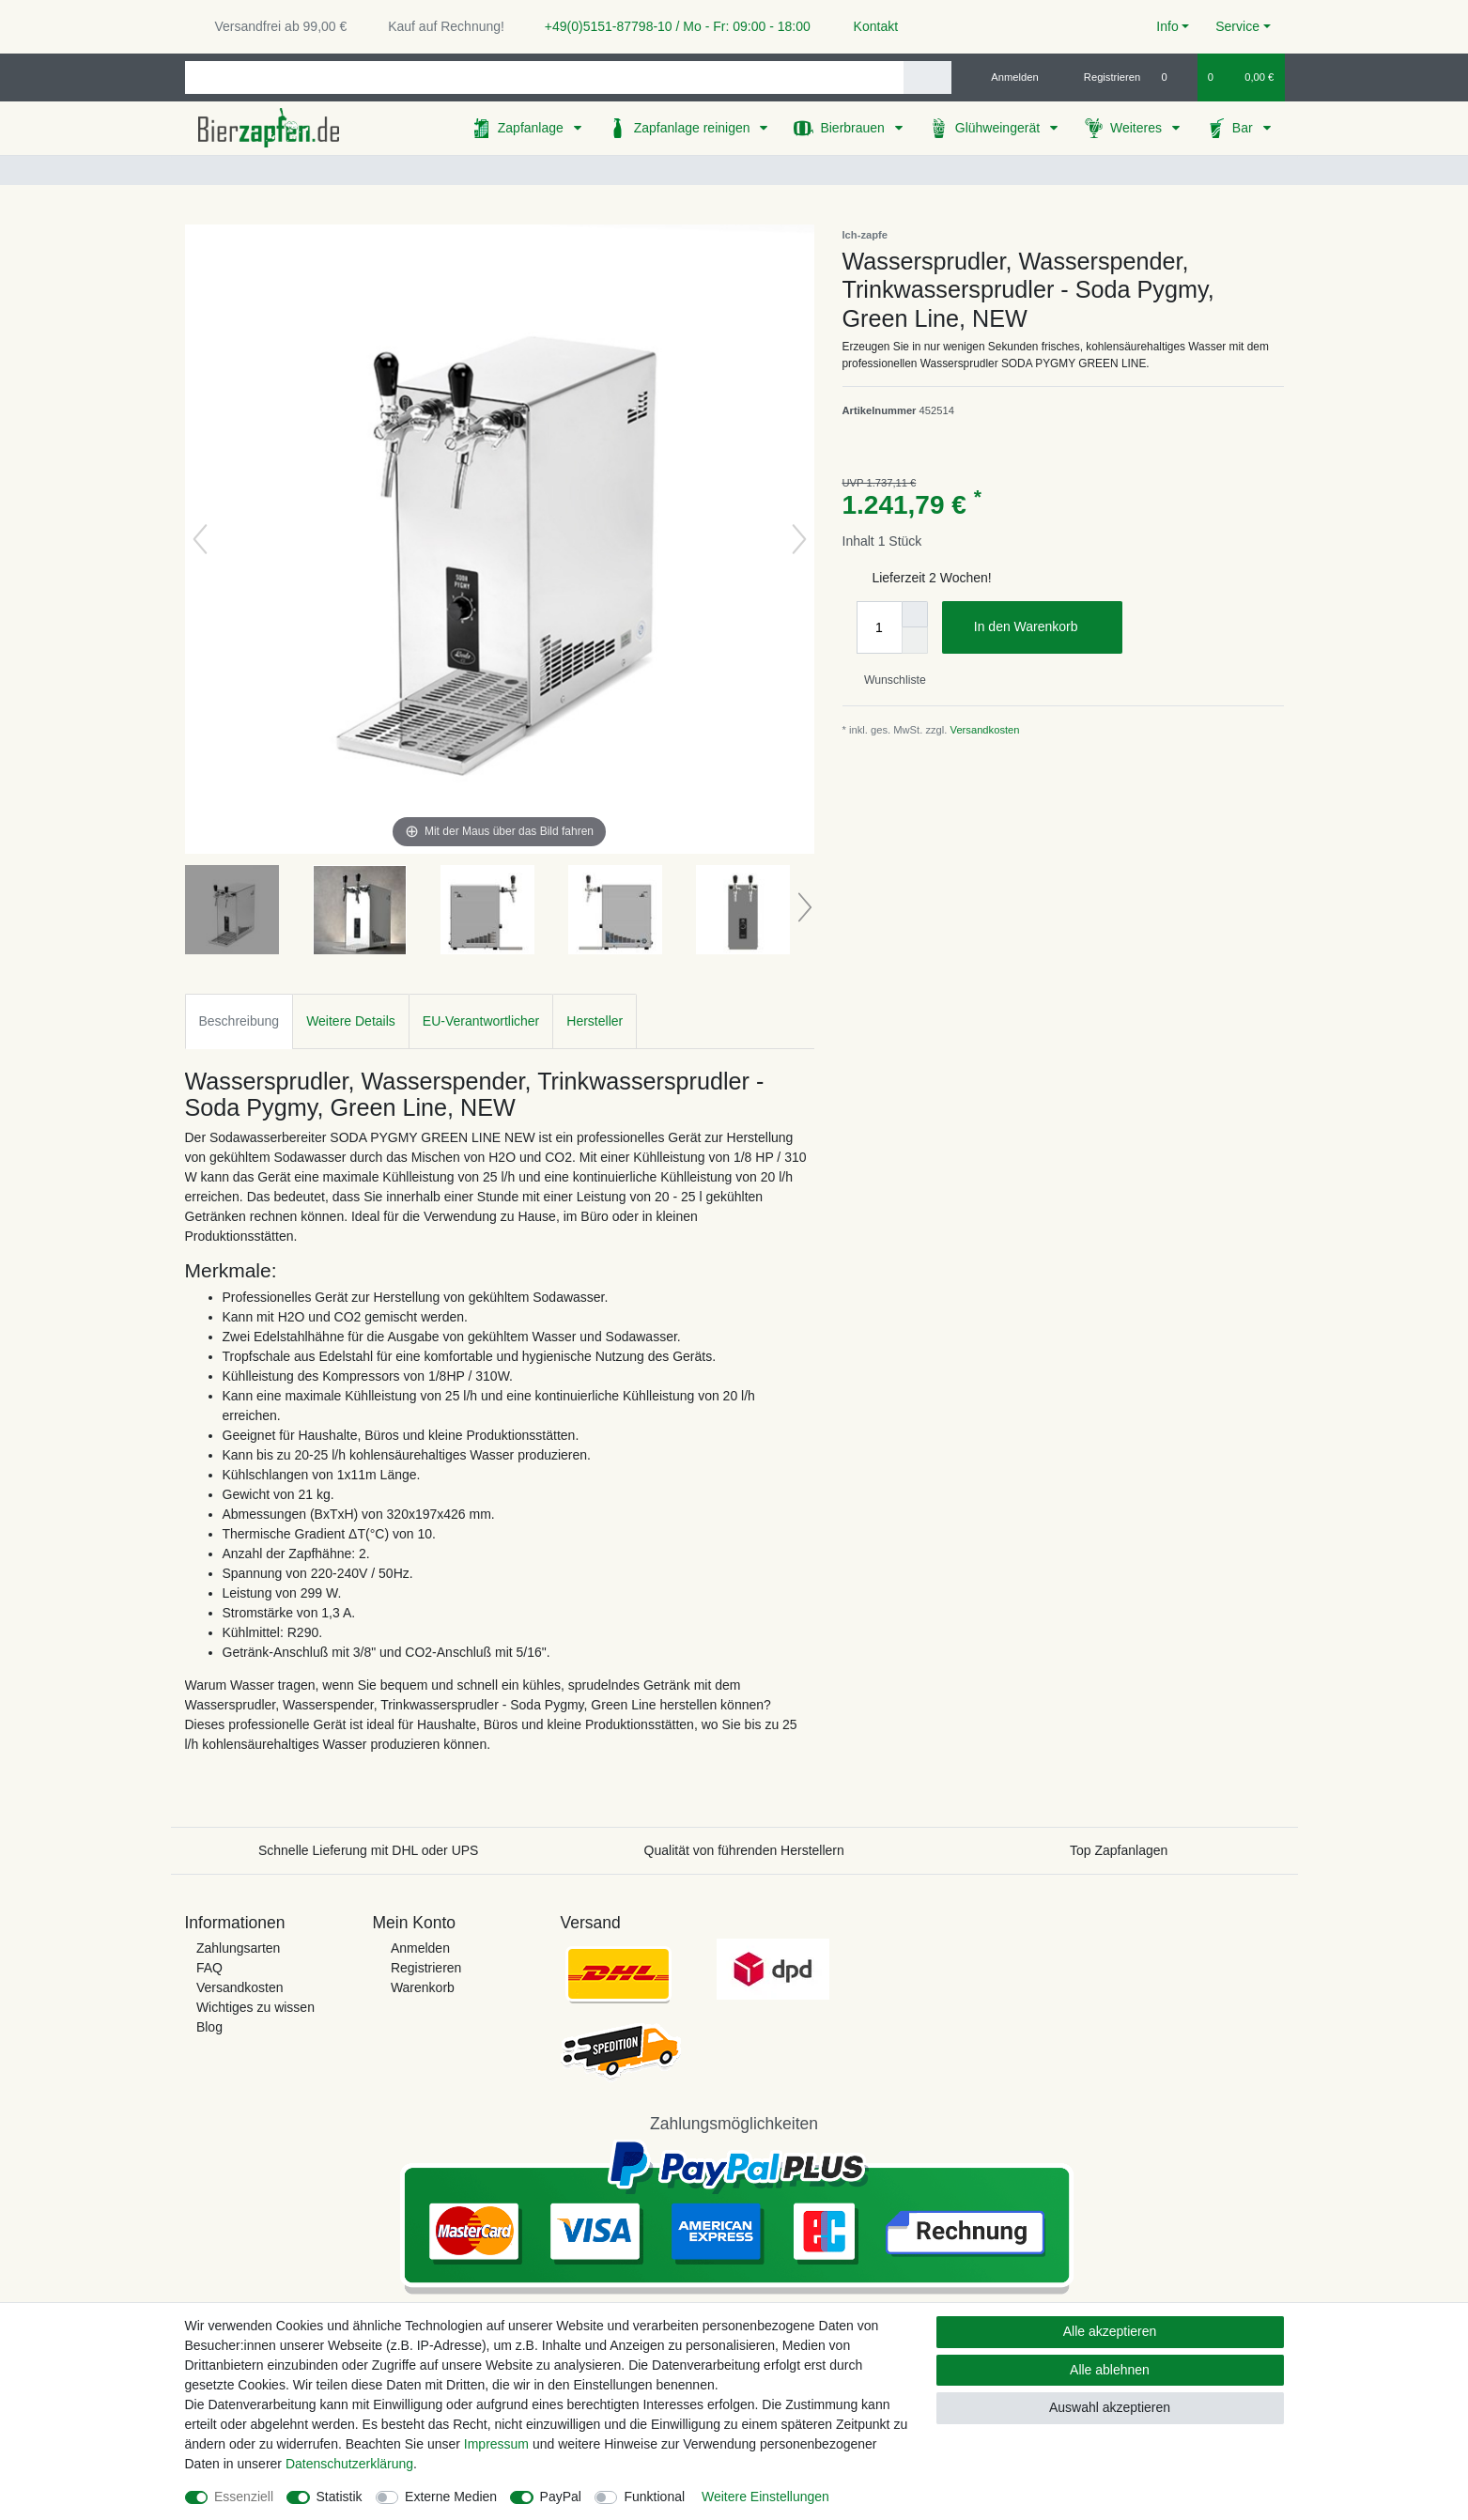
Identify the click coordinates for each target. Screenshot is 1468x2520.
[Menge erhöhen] (915, 614)
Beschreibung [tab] (239, 1020)
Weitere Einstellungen (765, 2496)
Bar (1244, 127)
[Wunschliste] (1174, 77)
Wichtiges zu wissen (255, 2007)
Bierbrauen (854, 127)
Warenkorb (423, 1987)
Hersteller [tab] (594, 1020)
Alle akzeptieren (1110, 2331)
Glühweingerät (999, 127)
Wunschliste (888, 680)
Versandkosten (985, 729)
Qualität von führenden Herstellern (744, 1850)
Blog (209, 2026)
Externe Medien (451, 2496)
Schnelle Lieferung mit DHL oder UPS (368, 1850)
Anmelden (420, 1948)
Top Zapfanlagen (1118, 1850)
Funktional (654, 2496)
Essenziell (243, 2496)
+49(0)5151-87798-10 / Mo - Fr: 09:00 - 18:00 (671, 26)
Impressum (496, 2443)
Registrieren (426, 1967)
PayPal (560, 2496)
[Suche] (927, 77)
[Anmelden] (1007, 77)
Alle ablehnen (1110, 2369)
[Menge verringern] (915, 640)
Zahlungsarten (238, 1948)
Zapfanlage (532, 127)
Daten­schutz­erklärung (349, 2463)
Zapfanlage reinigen (694, 127)
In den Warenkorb (1041, 627)
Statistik (340, 2496)
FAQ (209, 1967)
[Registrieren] (1101, 77)
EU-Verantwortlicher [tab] (481, 1020)
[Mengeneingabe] (879, 627)
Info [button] (1167, 26)
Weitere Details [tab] (350, 1020)
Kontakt (867, 26)
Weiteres (1138, 127)
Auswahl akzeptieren (1109, 2407)
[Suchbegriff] (544, 77)
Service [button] (1237, 26)
